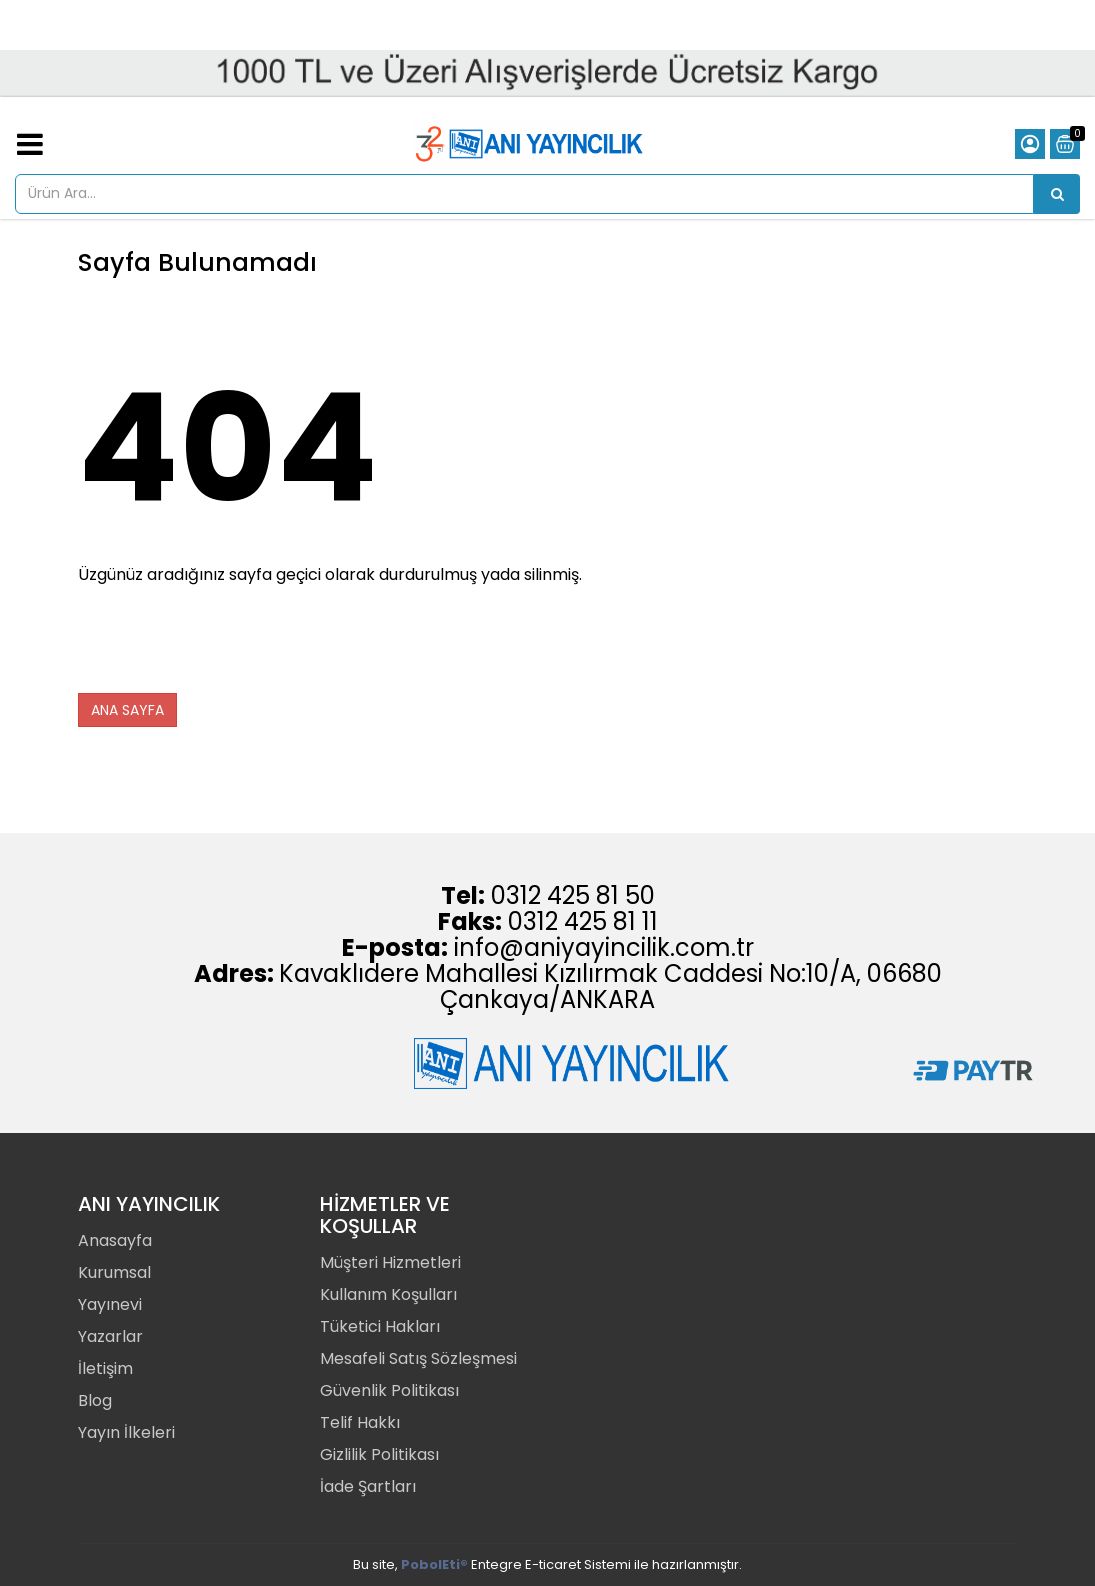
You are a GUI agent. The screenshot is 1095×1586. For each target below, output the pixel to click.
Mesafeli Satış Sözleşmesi (418, 1358)
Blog (95, 1400)
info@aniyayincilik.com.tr (604, 947)
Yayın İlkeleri (126, 1432)
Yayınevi (110, 1304)
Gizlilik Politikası (379, 1454)
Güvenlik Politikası (389, 1390)
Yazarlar (110, 1336)
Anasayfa (115, 1240)
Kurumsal (114, 1272)
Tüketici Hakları (380, 1326)
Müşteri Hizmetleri (390, 1262)
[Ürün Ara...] (1057, 194)
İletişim (105, 1368)
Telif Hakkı (360, 1422)
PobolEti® (434, 1564)
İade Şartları (368, 1486)
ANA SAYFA (127, 710)
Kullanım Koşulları (388, 1294)
